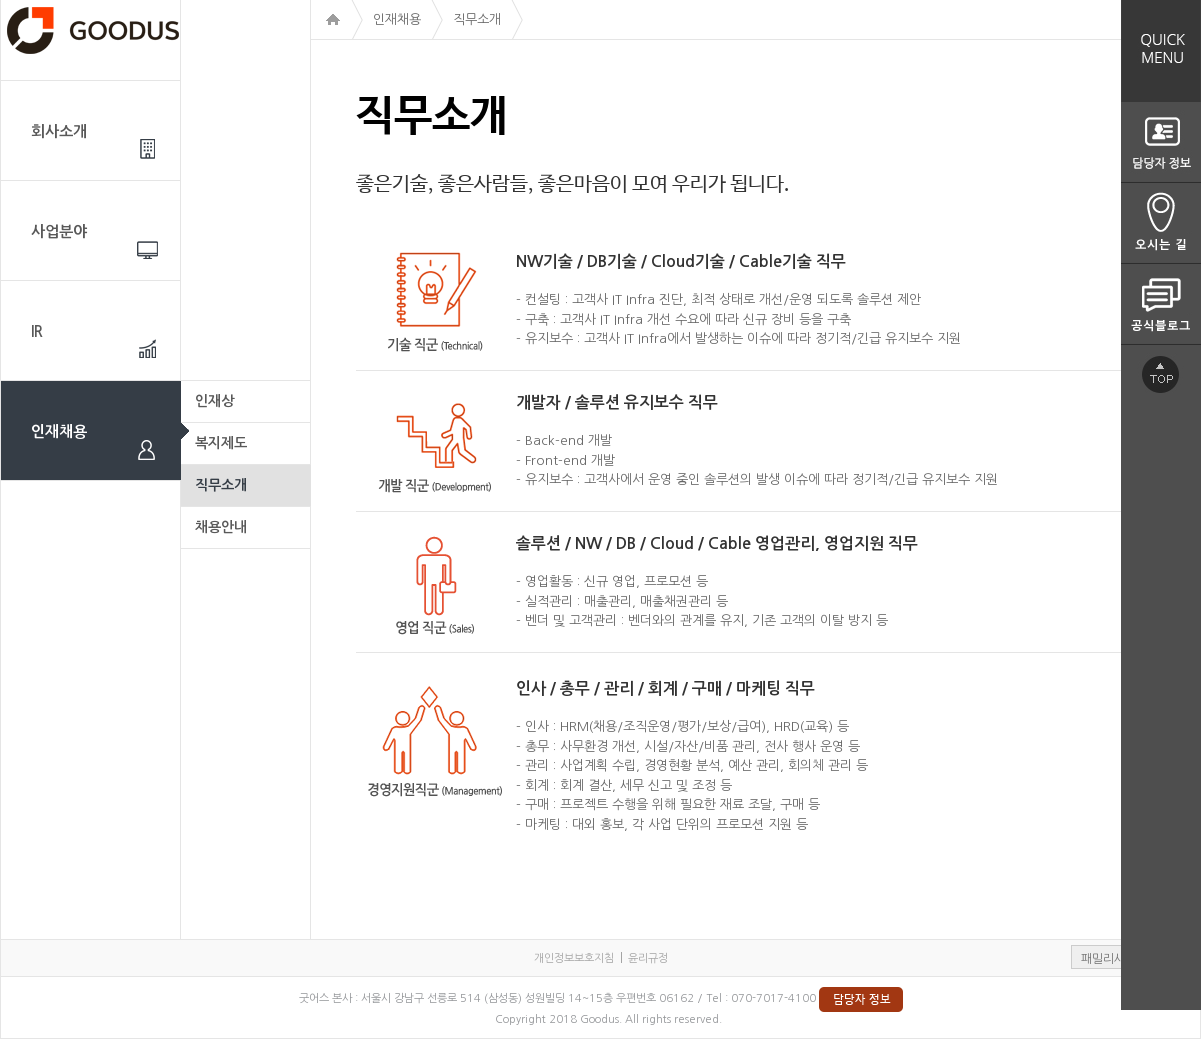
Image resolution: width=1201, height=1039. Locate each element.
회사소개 (59, 131)
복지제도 (221, 443)
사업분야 (59, 231)
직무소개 (221, 485)
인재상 (214, 401)
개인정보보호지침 (574, 958)
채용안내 (221, 527)
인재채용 (59, 431)
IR (37, 331)
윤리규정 (648, 958)
